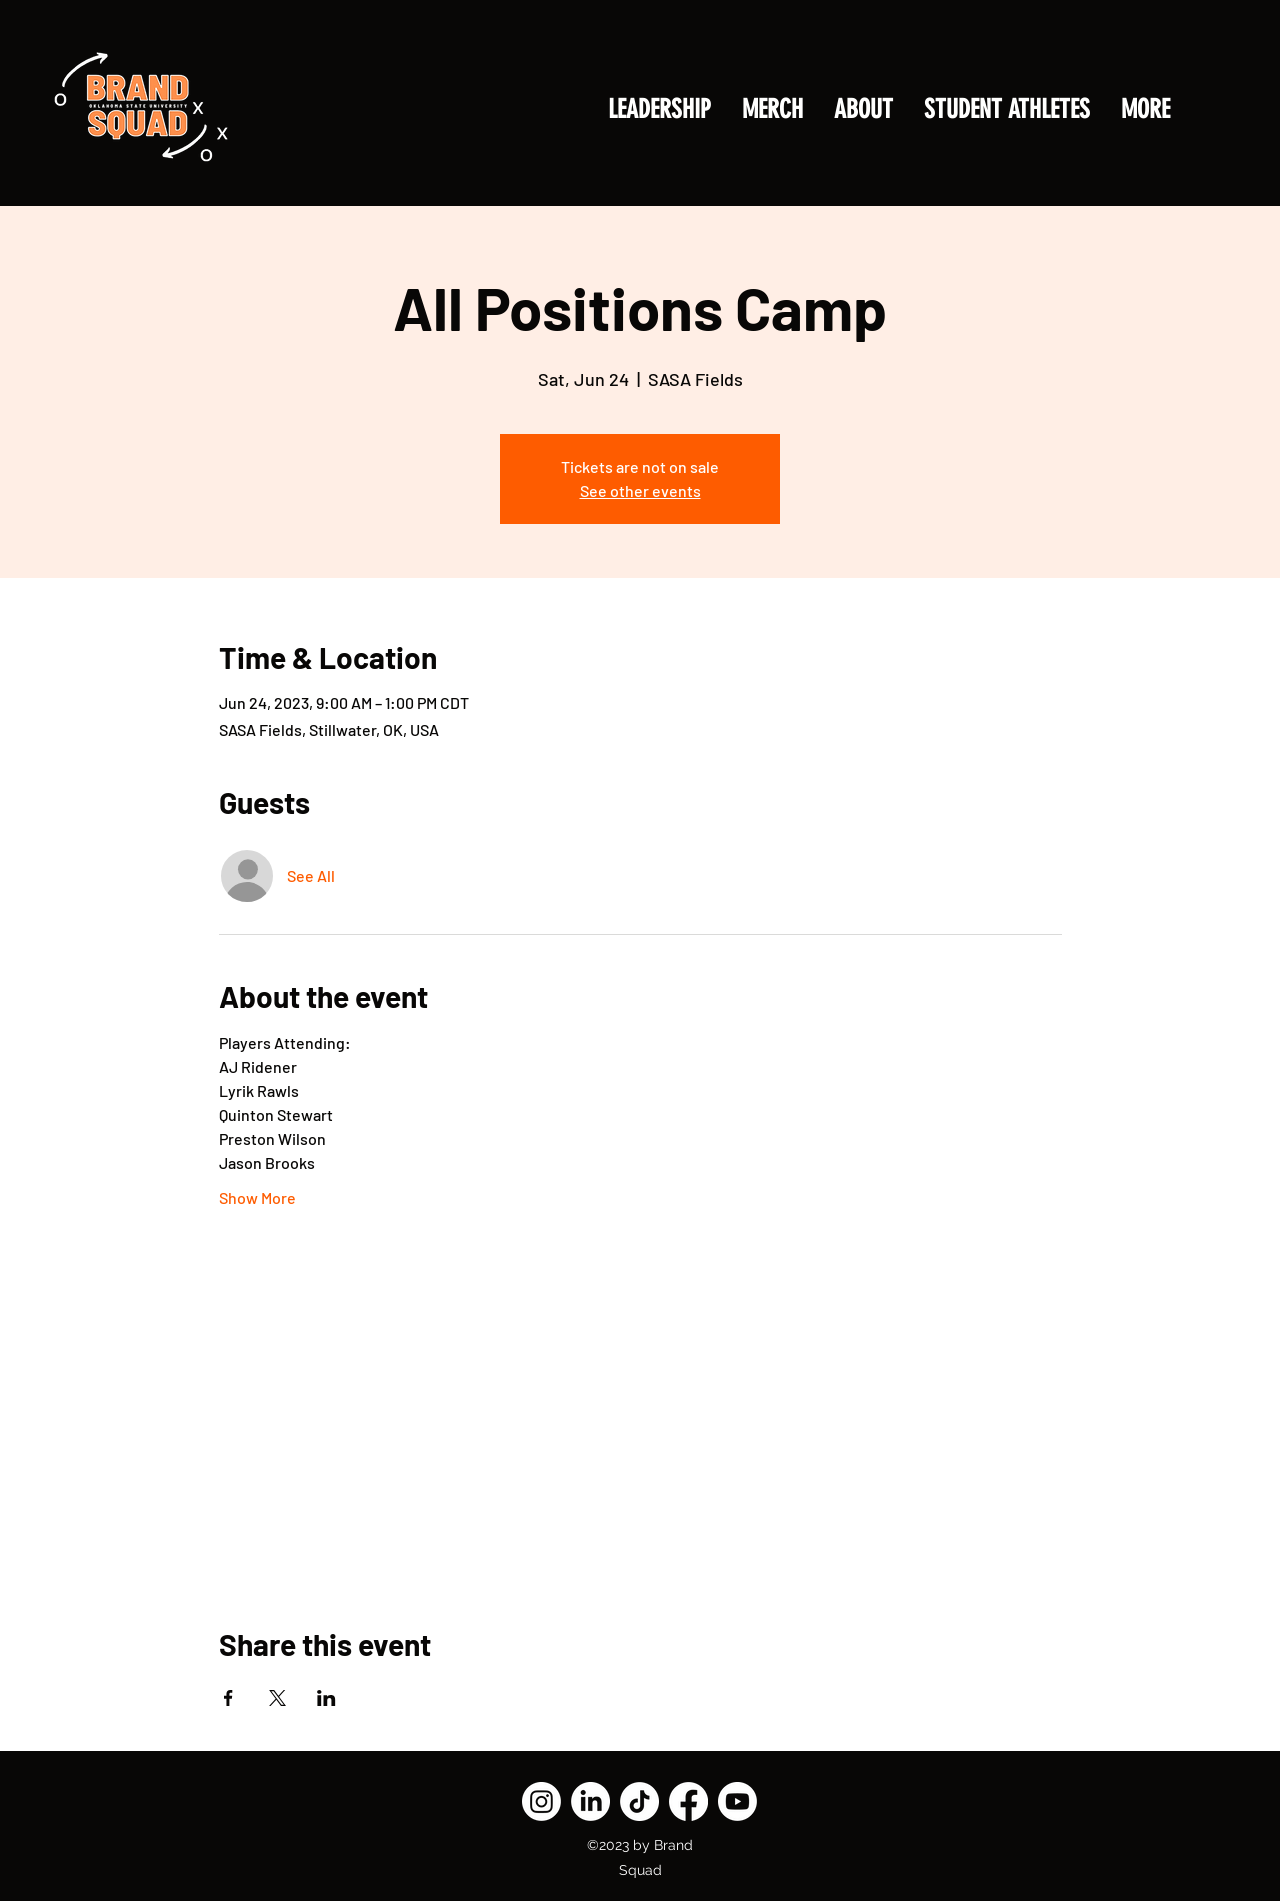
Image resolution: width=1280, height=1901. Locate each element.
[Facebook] (688, 1801)
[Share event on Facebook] (228, 1698)
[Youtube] (737, 1801)
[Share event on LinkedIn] (326, 1698)
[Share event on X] (277, 1698)
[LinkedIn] (590, 1801)
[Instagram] (541, 1801)
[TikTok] (639, 1801)
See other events (640, 490)
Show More (257, 1197)
